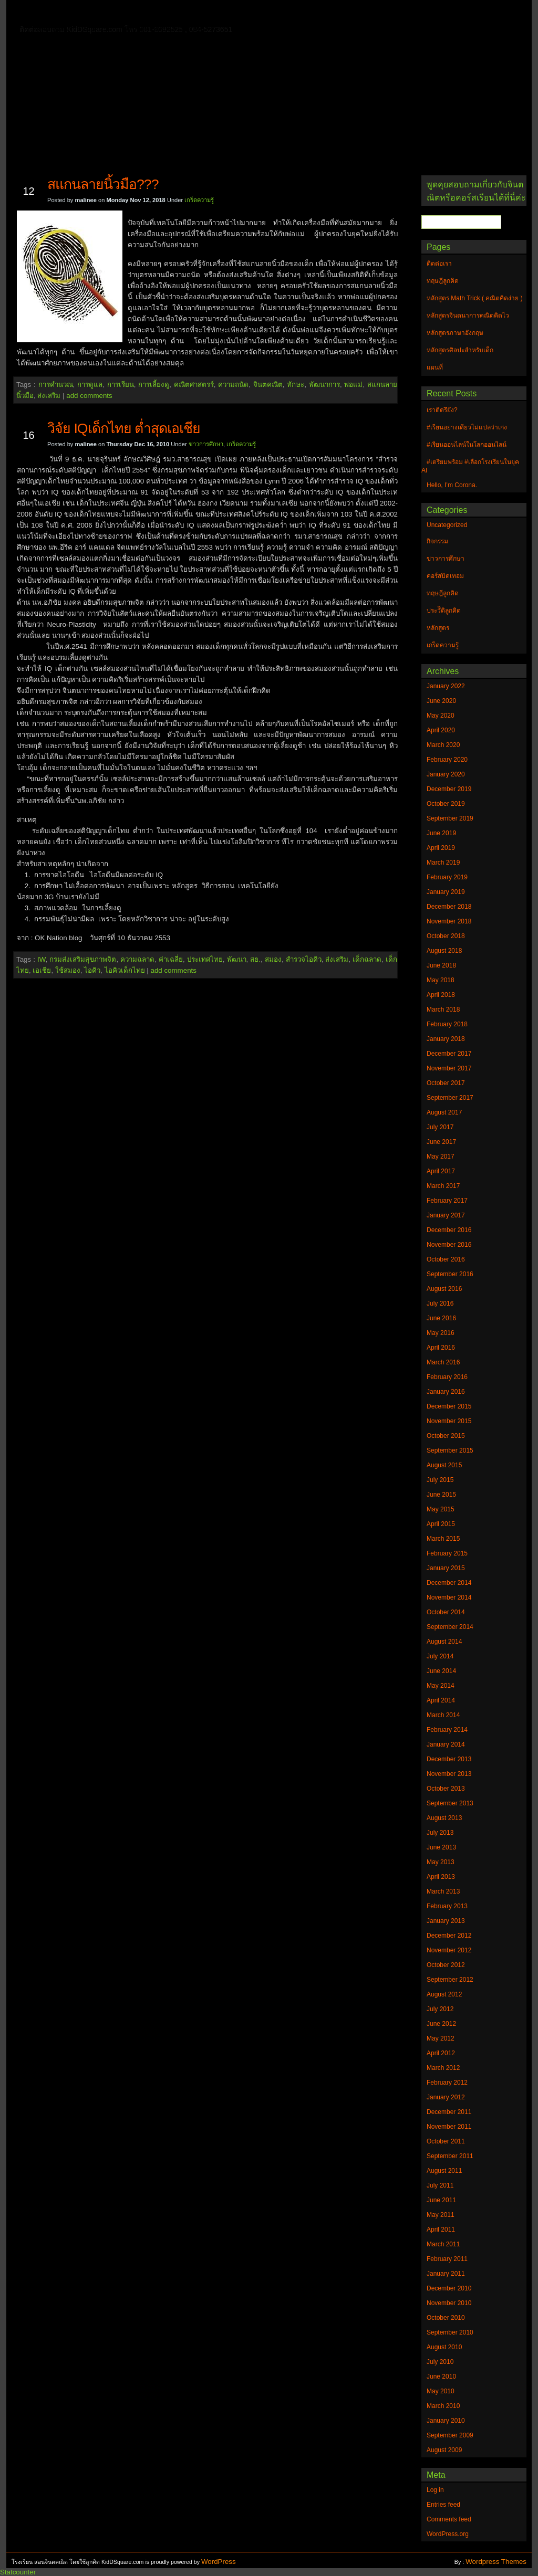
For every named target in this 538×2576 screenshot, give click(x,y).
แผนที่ (441, 13)
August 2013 (444, 1818)
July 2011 (440, 2185)
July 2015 (440, 1480)
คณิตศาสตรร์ (194, 384)
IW (41, 959)
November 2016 (449, 1244)
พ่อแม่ (353, 384)
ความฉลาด (137, 959)
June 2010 (441, 2376)
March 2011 (443, 2244)
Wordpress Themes (495, 2562)
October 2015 (446, 1435)
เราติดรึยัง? (442, 410)
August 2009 (444, 2450)
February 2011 (447, 2259)
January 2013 (446, 1921)
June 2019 (441, 833)
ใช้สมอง (67, 970)
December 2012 (449, 1935)
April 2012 (441, 2053)
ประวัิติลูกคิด (444, 610)
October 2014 (446, 1612)
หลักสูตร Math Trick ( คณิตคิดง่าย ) (356, 13)
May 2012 (440, 2038)
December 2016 (449, 1230)
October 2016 (446, 1259)
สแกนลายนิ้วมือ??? (102, 184)
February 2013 (447, 1906)
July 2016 (440, 1303)
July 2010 (440, 2361)
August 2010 (444, 2347)
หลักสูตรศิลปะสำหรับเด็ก (166, 28)
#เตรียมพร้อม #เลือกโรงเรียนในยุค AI (470, 466)
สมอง (273, 959)
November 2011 (449, 2126)
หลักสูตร (438, 628)
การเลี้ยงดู (153, 384)
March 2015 (443, 1538)
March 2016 (443, 1362)
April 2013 (441, 1876)
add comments (89, 395)
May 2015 (440, 1509)
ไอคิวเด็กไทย (125, 970)
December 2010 (449, 2288)
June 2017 (441, 1141)
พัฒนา (236, 959)
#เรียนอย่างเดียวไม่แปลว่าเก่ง (467, 427)
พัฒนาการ (324, 384)
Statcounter (18, 2572)
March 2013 (443, 1891)
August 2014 (444, 1641)
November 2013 (449, 1774)
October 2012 (446, 1965)
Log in (435, 2490)
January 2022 (446, 686)
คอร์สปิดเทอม (445, 576)
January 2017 (446, 1215)
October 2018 (446, 936)
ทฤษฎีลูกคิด (141, 13)
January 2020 (446, 774)
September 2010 (450, 2332)
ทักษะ (295, 384)
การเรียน (120, 384)
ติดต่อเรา (90, 13)
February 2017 (447, 1200)
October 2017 (446, 1083)
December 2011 (449, 2112)
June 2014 (441, 1671)
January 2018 (446, 1039)
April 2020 (441, 730)
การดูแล (89, 384)
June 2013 (441, 1847)
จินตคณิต (268, 384)
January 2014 (446, 1744)
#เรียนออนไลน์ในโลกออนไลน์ (466, 444)
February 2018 (447, 1024)
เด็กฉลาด (367, 959)
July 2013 (440, 1832)
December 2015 (449, 1406)
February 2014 (447, 1729)
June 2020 (441, 701)
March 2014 (443, 1715)
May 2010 (440, 2391)
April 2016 (441, 1347)
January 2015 (446, 1568)
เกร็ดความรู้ (199, 200)
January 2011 (446, 2273)
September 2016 (450, 1274)
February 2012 (447, 2082)
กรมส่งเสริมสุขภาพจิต (82, 959)
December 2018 (449, 906)
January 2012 (446, 2097)
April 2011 (441, 2229)
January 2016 (446, 1391)
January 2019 (446, 892)
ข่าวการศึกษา (206, 444)
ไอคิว (92, 970)
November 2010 (449, 2303)
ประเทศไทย (205, 959)
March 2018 (443, 1009)
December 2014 (449, 1582)
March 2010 (443, 2406)
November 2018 (449, 921)
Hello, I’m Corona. (452, 485)
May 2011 (440, 2214)
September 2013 (450, 1803)
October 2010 (446, 2317)
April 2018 (441, 994)
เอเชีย (42, 970)
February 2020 (447, 759)
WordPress (218, 2562)
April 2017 (441, 1171)
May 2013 (440, 1862)
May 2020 (440, 715)
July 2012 (440, 2009)
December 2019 (449, 789)
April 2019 (441, 847)
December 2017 (449, 1053)
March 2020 (443, 745)
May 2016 (440, 1333)
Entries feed (443, 2504)
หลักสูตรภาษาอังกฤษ (73, 28)
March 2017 (443, 1186)
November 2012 (449, 1950)
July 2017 (440, 1127)
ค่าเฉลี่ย (171, 959)
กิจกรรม (437, 541)
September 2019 (450, 818)
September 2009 (450, 2435)
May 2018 (440, 980)
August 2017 (444, 1112)
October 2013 (446, 1788)
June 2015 (441, 1494)
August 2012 (444, 1994)
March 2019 (443, 862)
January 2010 (446, 2420)
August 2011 (444, 2170)
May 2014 (440, 1685)
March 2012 (443, 2068)
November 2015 (449, 1421)
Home (48, 11)
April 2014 (441, 1700)
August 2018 (444, 950)
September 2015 (450, 1450)
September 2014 (450, 1627)
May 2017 (440, 1156)
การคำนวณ (55, 384)
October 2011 (446, 2141)
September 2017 (450, 1097)
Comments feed (449, 2519)
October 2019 (446, 803)
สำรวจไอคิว (304, 959)
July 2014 (440, 1656)
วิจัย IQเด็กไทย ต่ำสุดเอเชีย (123, 428)
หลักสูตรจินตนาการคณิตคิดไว (229, 13)
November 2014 (449, 1597)
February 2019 (447, 877)
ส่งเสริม (48, 395)
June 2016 (441, 1318)
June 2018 (441, 965)
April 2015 (441, 1524)
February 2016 (447, 1377)
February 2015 (447, 1553)
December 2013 (449, 1759)
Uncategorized (447, 525)
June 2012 (441, 2023)
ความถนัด (233, 384)
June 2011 (441, 2200)
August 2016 (444, 1288)
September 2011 (450, 2156)
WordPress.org (448, 2534)
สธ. (255, 959)
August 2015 (444, 1465)
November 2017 (449, 1068)
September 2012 (450, 1979)
